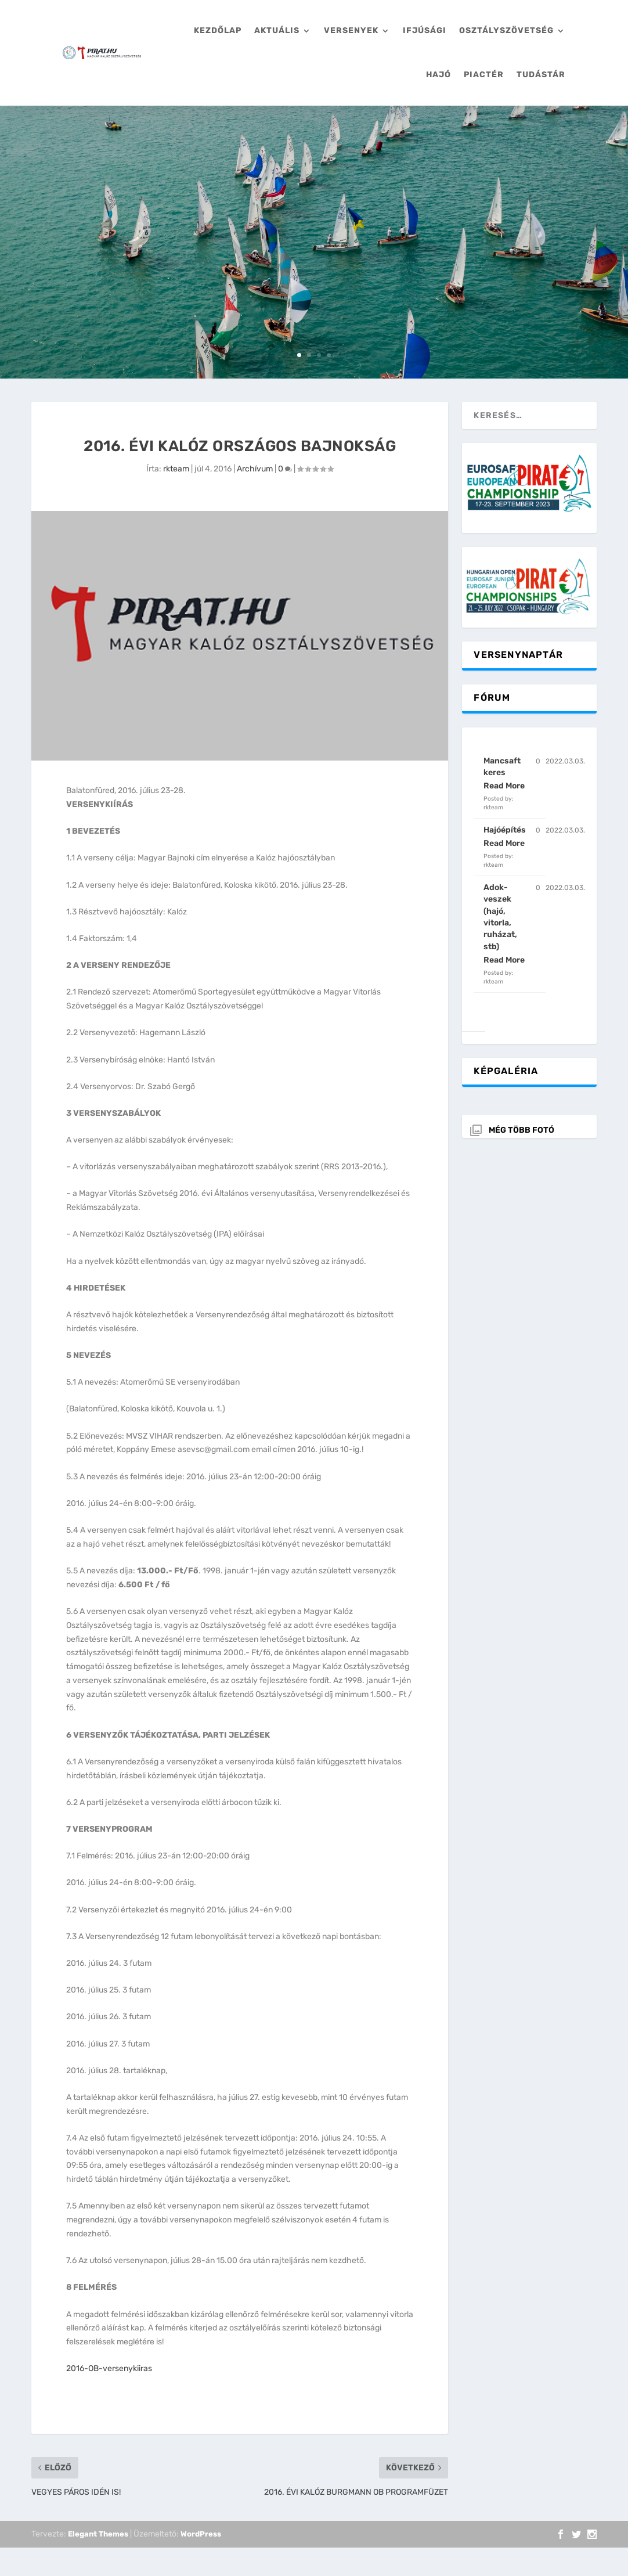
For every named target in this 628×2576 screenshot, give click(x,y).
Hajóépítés (504, 830)
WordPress (201, 2534)
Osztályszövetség (506, 30)
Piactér (484, 75)
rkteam (176, 469)
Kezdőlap (217, 30)
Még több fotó (521, 1130)
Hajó (438, 75)
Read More (504, 786)
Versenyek (351, 30)
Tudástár (541, 75)
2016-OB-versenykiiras (109, 2368)
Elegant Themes (98, 2534)
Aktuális (276, 30)
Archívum (255, 469)
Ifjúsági (424, 30)
